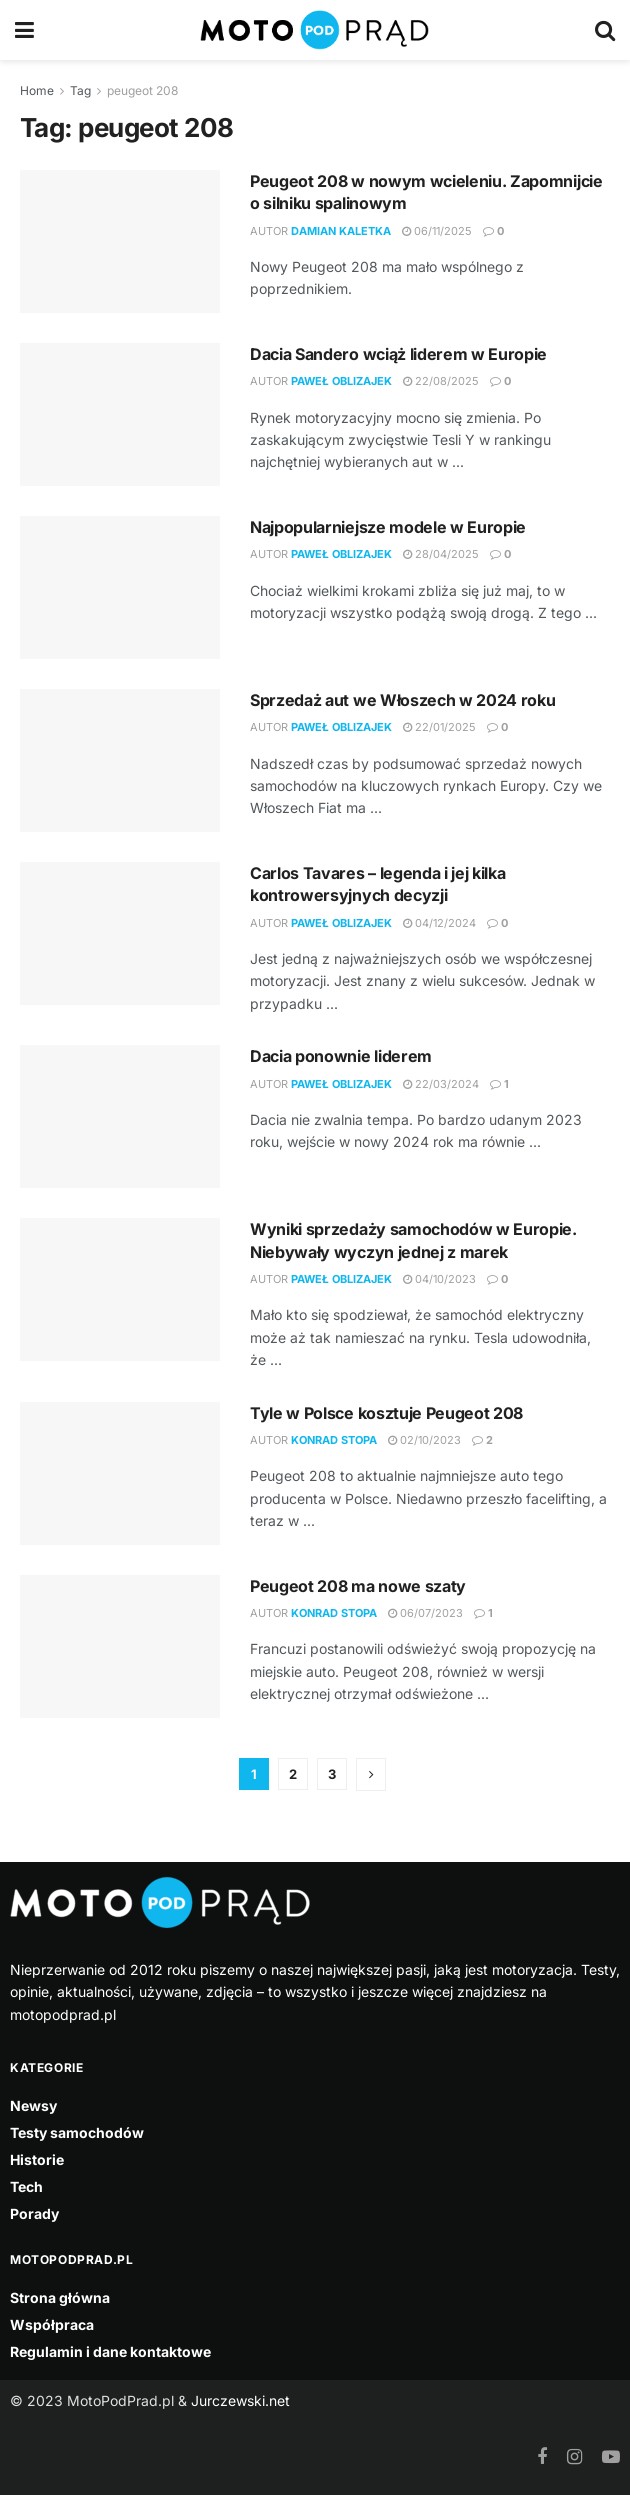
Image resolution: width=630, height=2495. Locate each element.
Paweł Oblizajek (341, 381)
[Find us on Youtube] (611, 2457)
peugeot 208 (142, 90)
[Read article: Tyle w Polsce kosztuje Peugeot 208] (120, 1473)
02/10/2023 (424, 1440)
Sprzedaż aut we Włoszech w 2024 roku (402, 700)
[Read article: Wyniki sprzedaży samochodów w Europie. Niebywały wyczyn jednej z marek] (120, 1289)
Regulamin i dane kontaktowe (110, 2351)
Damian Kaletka (341, 231)
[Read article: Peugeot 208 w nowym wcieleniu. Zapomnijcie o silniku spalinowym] (120, 241)
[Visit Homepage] (314, 30)
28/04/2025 (441, 554)
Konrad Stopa (334, 1440)
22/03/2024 (441, 1084)
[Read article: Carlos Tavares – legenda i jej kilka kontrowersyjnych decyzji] (120, 933)
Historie (37, 2159)
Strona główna (60, 2297)
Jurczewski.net (240, 2400)
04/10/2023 (439, 1279)
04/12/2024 (439, 923)
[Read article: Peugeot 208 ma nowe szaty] (120, 1646)
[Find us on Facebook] (542, 2457)
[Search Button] (605, 30)
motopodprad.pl (63, 2014)
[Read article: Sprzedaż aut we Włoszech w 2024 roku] (120, 760)
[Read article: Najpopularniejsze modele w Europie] (120, 587)
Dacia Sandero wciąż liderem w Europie (398, 354)
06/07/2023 (425, 1613)
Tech (26, 2186)
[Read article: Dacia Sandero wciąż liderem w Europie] (120, 414)
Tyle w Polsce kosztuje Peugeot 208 (386, 1413)
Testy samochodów (77, 2132)
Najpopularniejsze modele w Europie (388, 527)
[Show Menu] (24, 30)
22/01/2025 (439, 727)
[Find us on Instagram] (574, 2457)
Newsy (33, 2105)
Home (37, 90)
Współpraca (52, 2324)
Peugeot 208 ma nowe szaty (358, 1586)
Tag (80, 90)
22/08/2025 (441, 381)
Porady (34, 2213)
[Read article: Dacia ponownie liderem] (120, 1116)
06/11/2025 (437, 231)
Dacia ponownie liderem (341, 1056)
